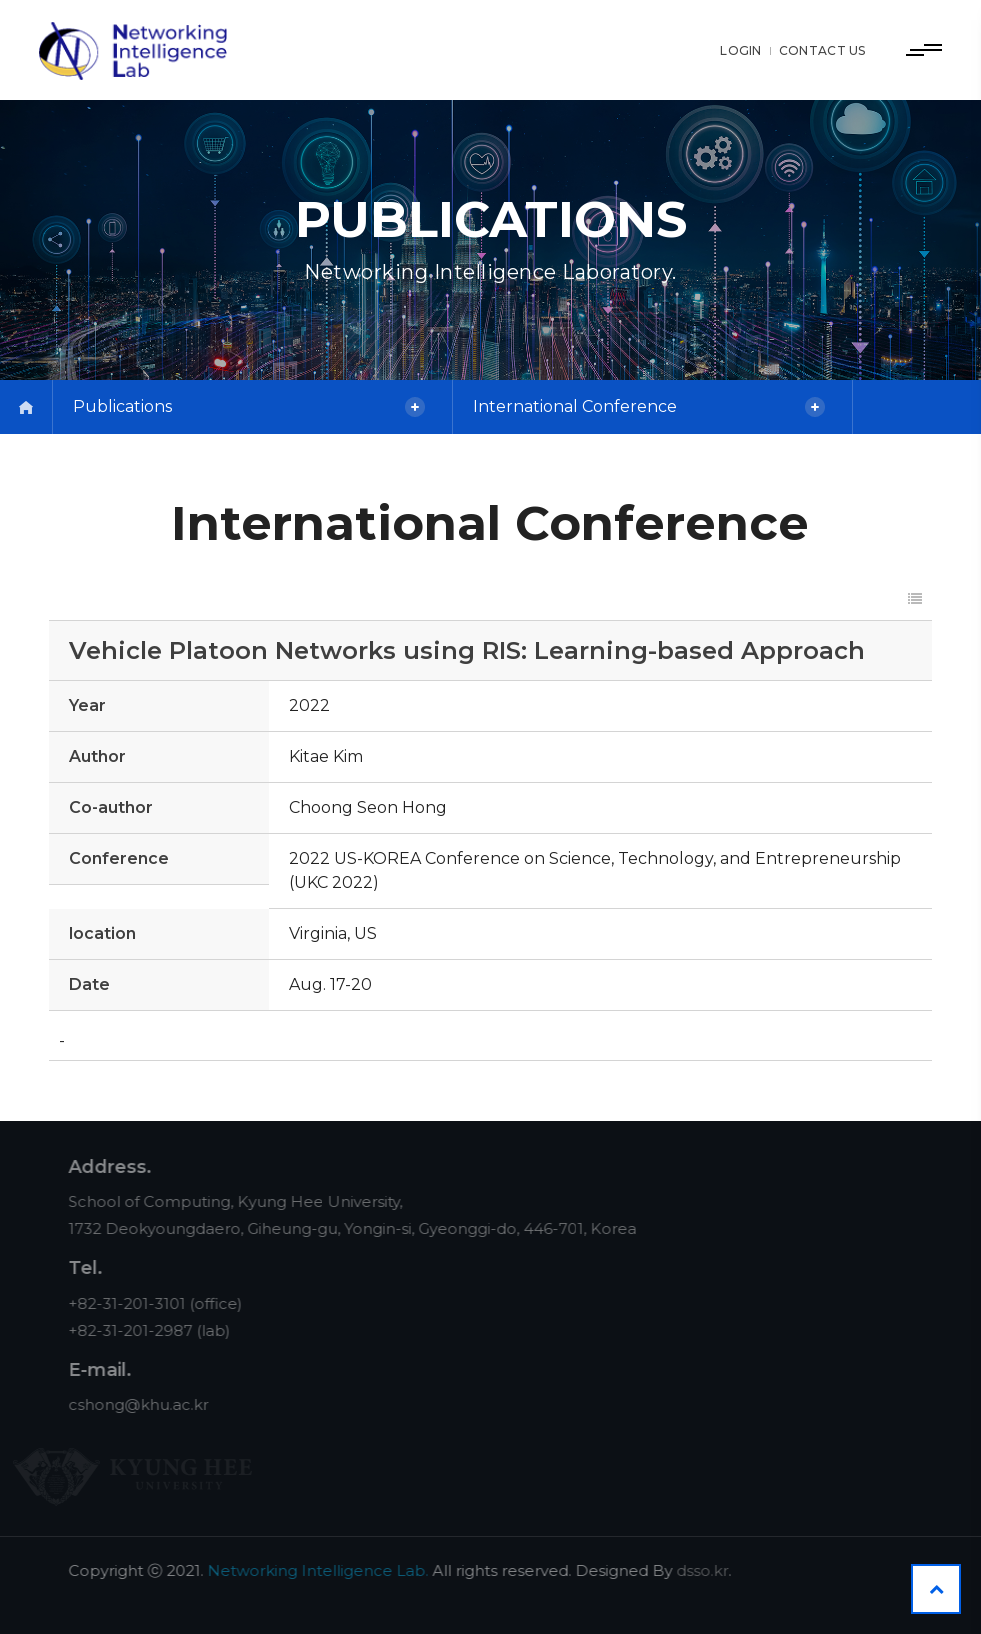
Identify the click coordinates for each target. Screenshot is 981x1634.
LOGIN (741, 50)
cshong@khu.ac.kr (154, 1404)
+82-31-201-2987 (146, 1330)
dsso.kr (718, 1570)
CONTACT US (822, 50)
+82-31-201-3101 (142, 1303)
